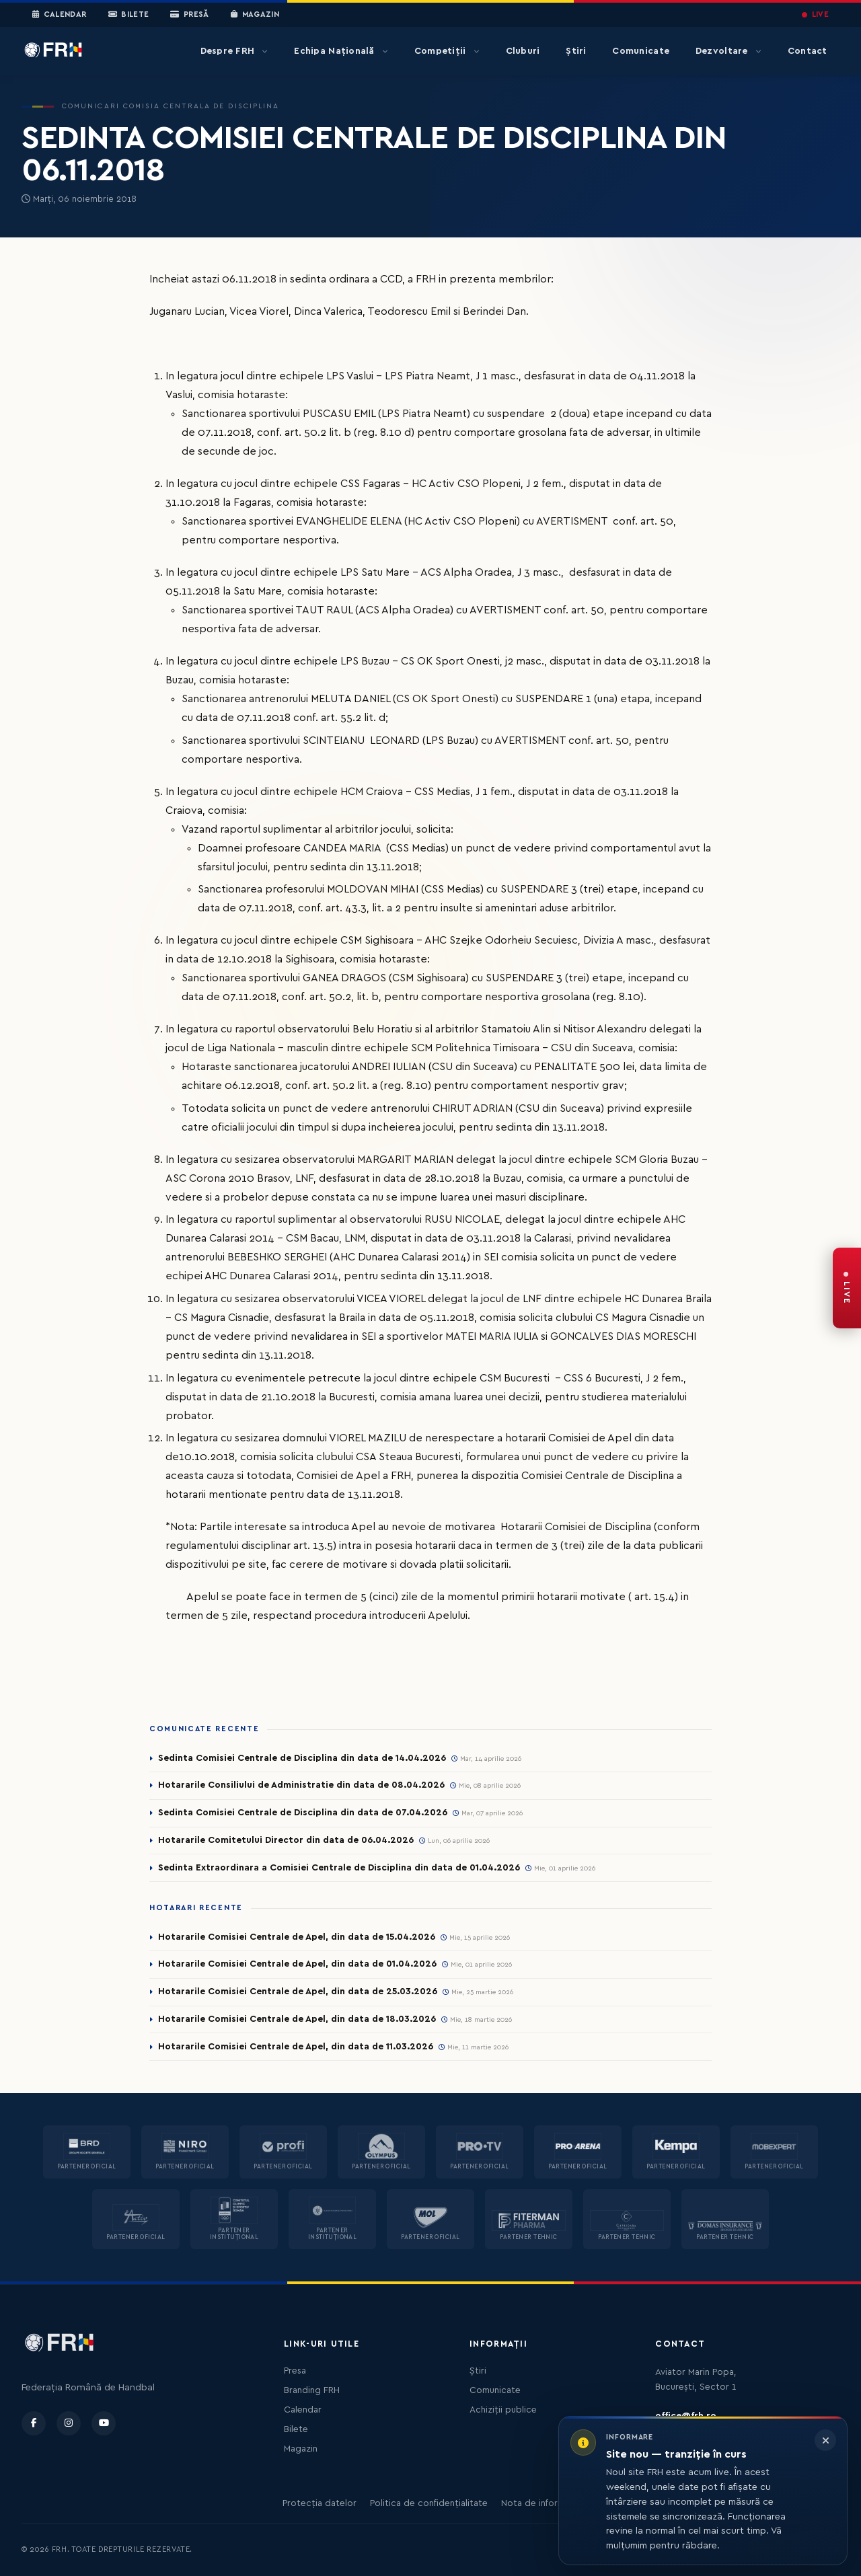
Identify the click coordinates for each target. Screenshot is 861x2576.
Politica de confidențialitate (429, 2503)
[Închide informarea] (825, 2440)
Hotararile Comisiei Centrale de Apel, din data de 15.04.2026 (296, 1937)
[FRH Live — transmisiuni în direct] (847, 1288)
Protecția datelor (320, 2503)
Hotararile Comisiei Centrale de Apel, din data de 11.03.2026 (295, 2046)
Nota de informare (539, 2503)
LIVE (815, 14)
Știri (576, 51)
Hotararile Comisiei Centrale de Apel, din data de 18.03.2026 (297, 2019)
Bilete (128, 15)
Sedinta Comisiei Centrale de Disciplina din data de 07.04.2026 (302, 1812)
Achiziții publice (503, 2410)
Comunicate (640, 51)
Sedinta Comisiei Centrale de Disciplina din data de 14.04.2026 (302, 1758)
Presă (189, 15)
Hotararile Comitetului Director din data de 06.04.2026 (286, 1840)
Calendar (59, 15)
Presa (295, 2371)
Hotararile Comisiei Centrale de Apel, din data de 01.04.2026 (297, 1964)
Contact (807, 51)
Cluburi (523, 51)
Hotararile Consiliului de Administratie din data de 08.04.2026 (301, 1785)
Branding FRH (312, 2390)
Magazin (255, 15)
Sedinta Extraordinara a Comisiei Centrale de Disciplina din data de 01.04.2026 (339, 1867)
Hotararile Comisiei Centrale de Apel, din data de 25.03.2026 (297, 1991)
